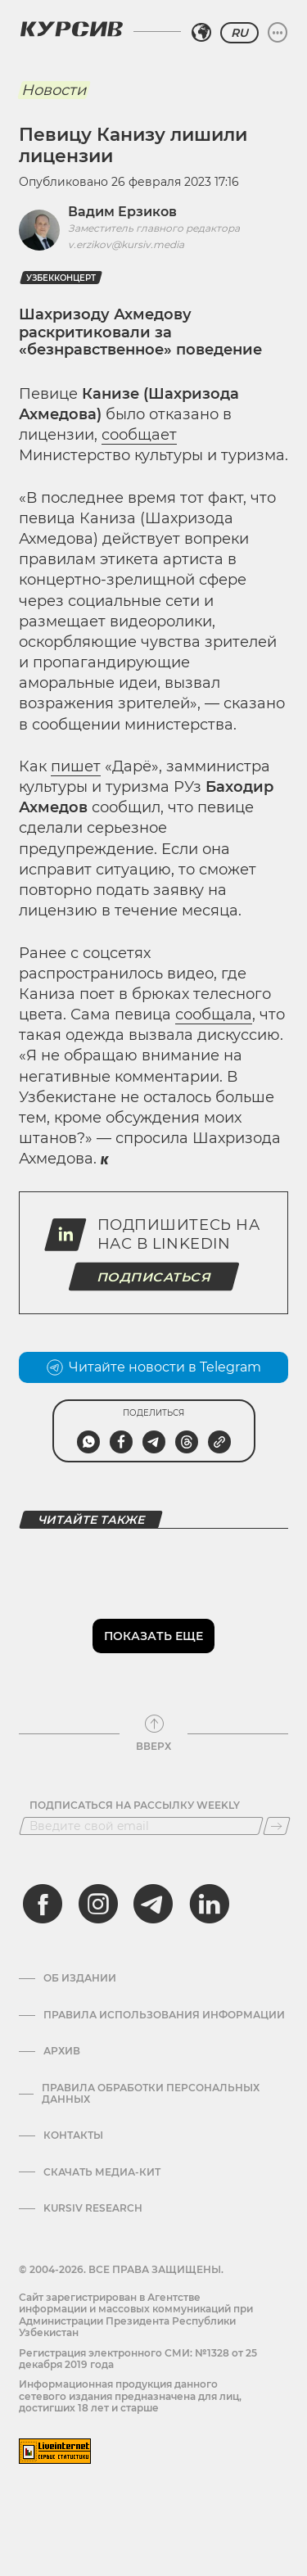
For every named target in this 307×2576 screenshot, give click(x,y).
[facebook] (42, 1903)
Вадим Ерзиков (122, 211)
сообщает (139, 435)
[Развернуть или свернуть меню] (277, 32)
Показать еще (153, 1636)
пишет (76, 766)
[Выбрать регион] (201, 32)
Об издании (79, 1978)
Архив (61, 2051)
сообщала (213, 1015)
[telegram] (153, 1903)
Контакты (73, 2135)
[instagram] (98, 1903)
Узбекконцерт (61, 278)
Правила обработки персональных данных (151, 2093)
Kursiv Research (92, 2208)
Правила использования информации (164, 2015)
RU (239, 32)
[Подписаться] (276, 1826)
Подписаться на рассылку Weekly (134, 1805)
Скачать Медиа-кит (101, 2172)
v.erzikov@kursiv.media (126, 244)
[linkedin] (208, 1903)
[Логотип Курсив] (71, 28)
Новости (53, 90)
